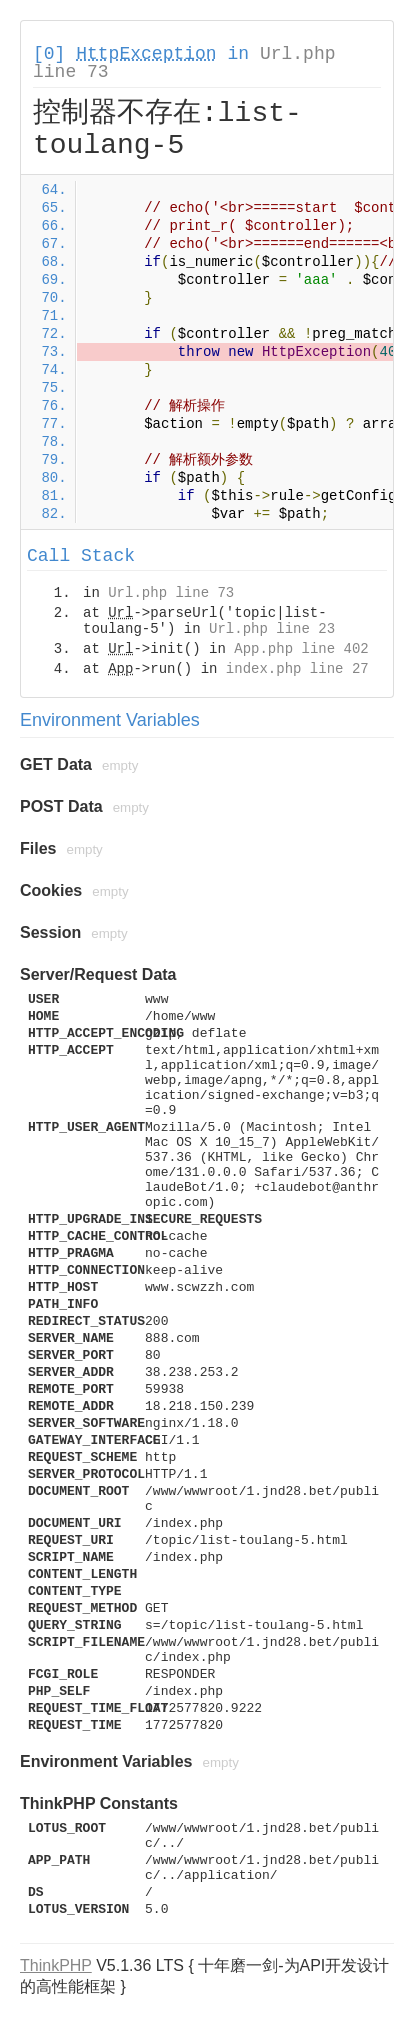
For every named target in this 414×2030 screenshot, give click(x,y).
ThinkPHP (56, 1965)
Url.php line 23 (272, 629)
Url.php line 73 (171, 593)
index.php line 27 (297, 669)
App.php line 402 (301, 649)
